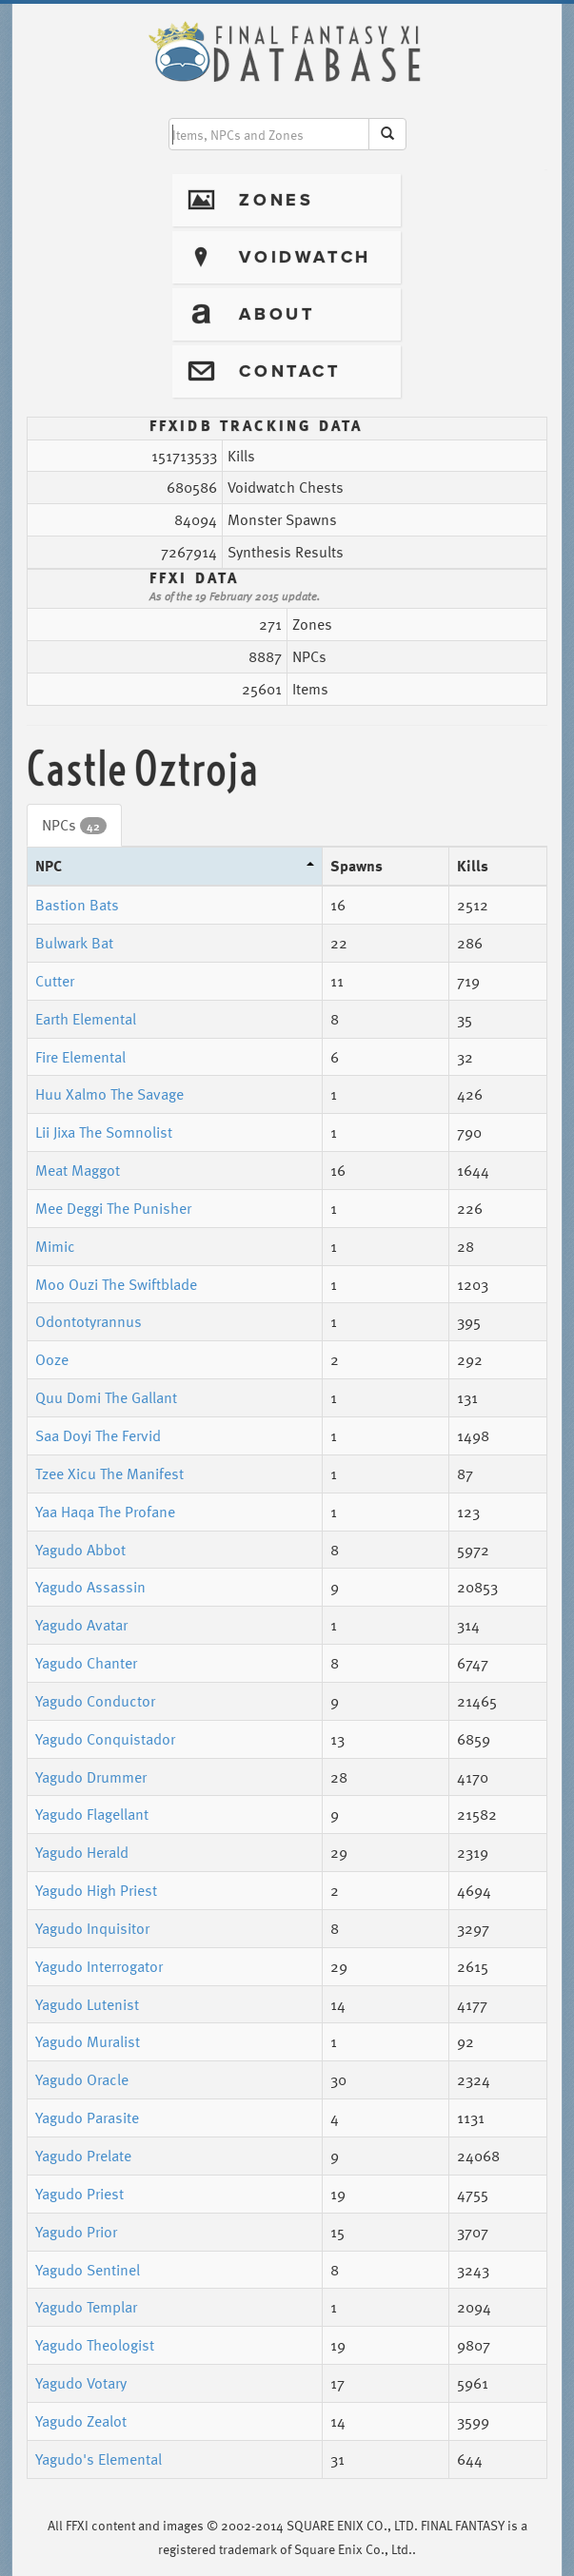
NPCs (74, 824)
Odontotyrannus (88, 1321)
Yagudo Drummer (91, 1777)
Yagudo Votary (81, 2382)
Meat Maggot (77, 1170)
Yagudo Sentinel (87, 2269)
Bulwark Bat (74, 942)
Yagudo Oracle (82, 2079)
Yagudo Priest (79, 2193)
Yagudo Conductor (95, 1700)
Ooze (52, 1359)
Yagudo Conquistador (105, 1738)
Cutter (54, 980)
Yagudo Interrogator (99, 1966)
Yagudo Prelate (83, 2155)
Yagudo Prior (76, 2231)
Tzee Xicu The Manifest (109, 1473)
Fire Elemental (80, 1056)
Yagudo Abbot (80, 1549)
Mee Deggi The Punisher (113, 1208)
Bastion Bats (77, 904)
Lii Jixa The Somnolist (103, 1132)
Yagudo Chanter (86, 1662)
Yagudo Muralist (87, 2041)
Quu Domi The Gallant (106, 1397)
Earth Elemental (85, 1018)
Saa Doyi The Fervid (98, 1435)
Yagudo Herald (82, 1852)
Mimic (55, 1246)
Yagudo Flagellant (91, 1814)
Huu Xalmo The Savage (109, 1094)
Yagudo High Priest (96, 1890)
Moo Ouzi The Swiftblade (116, 1284)
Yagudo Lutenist (87, 2004)
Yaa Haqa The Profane (105, 1511)
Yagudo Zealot (81, 2421)
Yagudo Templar (86, 2306)
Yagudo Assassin (90, 1586)
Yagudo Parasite (87, 2117)
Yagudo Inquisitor (92, 1928)
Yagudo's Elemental (98, 2459)
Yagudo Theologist (94, 2344)
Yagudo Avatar (81, 1624)
